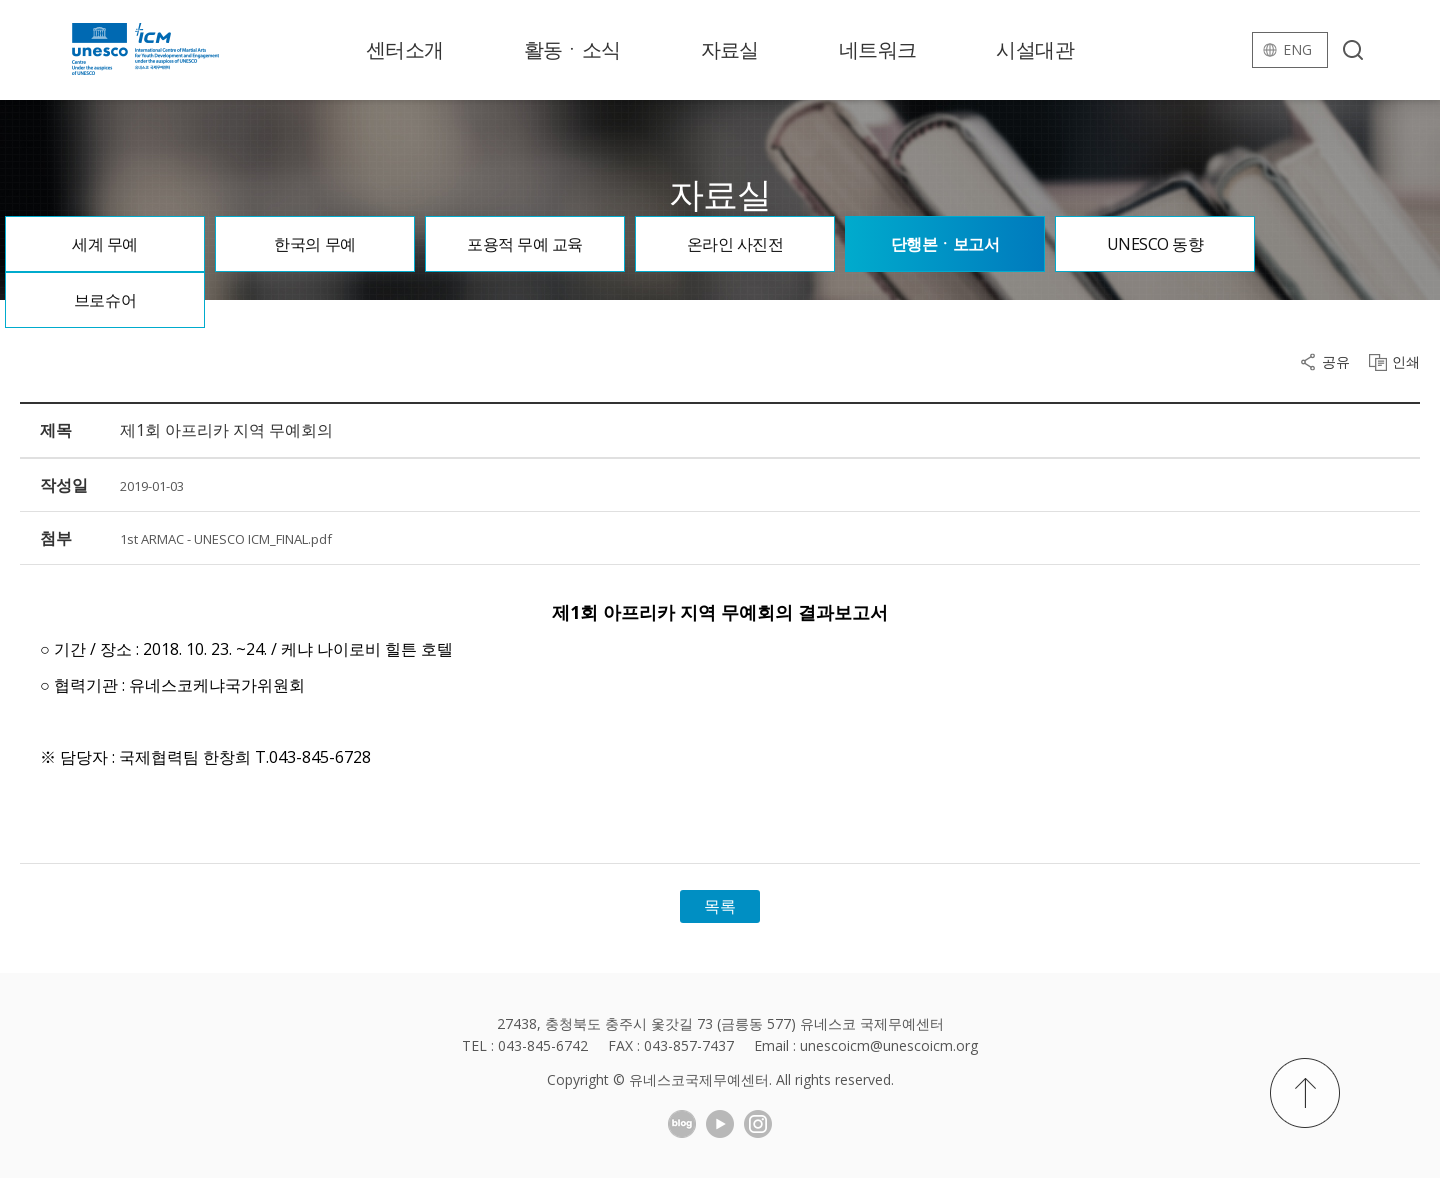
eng (1297, 49)
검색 (1353, 50)
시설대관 (1035, 49)
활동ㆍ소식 (572, 49)
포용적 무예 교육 (525, 244)
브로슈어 (105, 300)
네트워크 (878, 49)
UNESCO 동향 (1155, 244)
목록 (720, 906)
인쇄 (1406, 362)
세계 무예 (105, 244)
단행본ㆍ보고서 (945, 244)
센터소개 (405, 49)
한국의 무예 (314, 244)
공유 (1336, 362)
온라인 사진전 (735, 244)
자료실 (730, 49)
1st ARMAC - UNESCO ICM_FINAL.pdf (226, 539)
